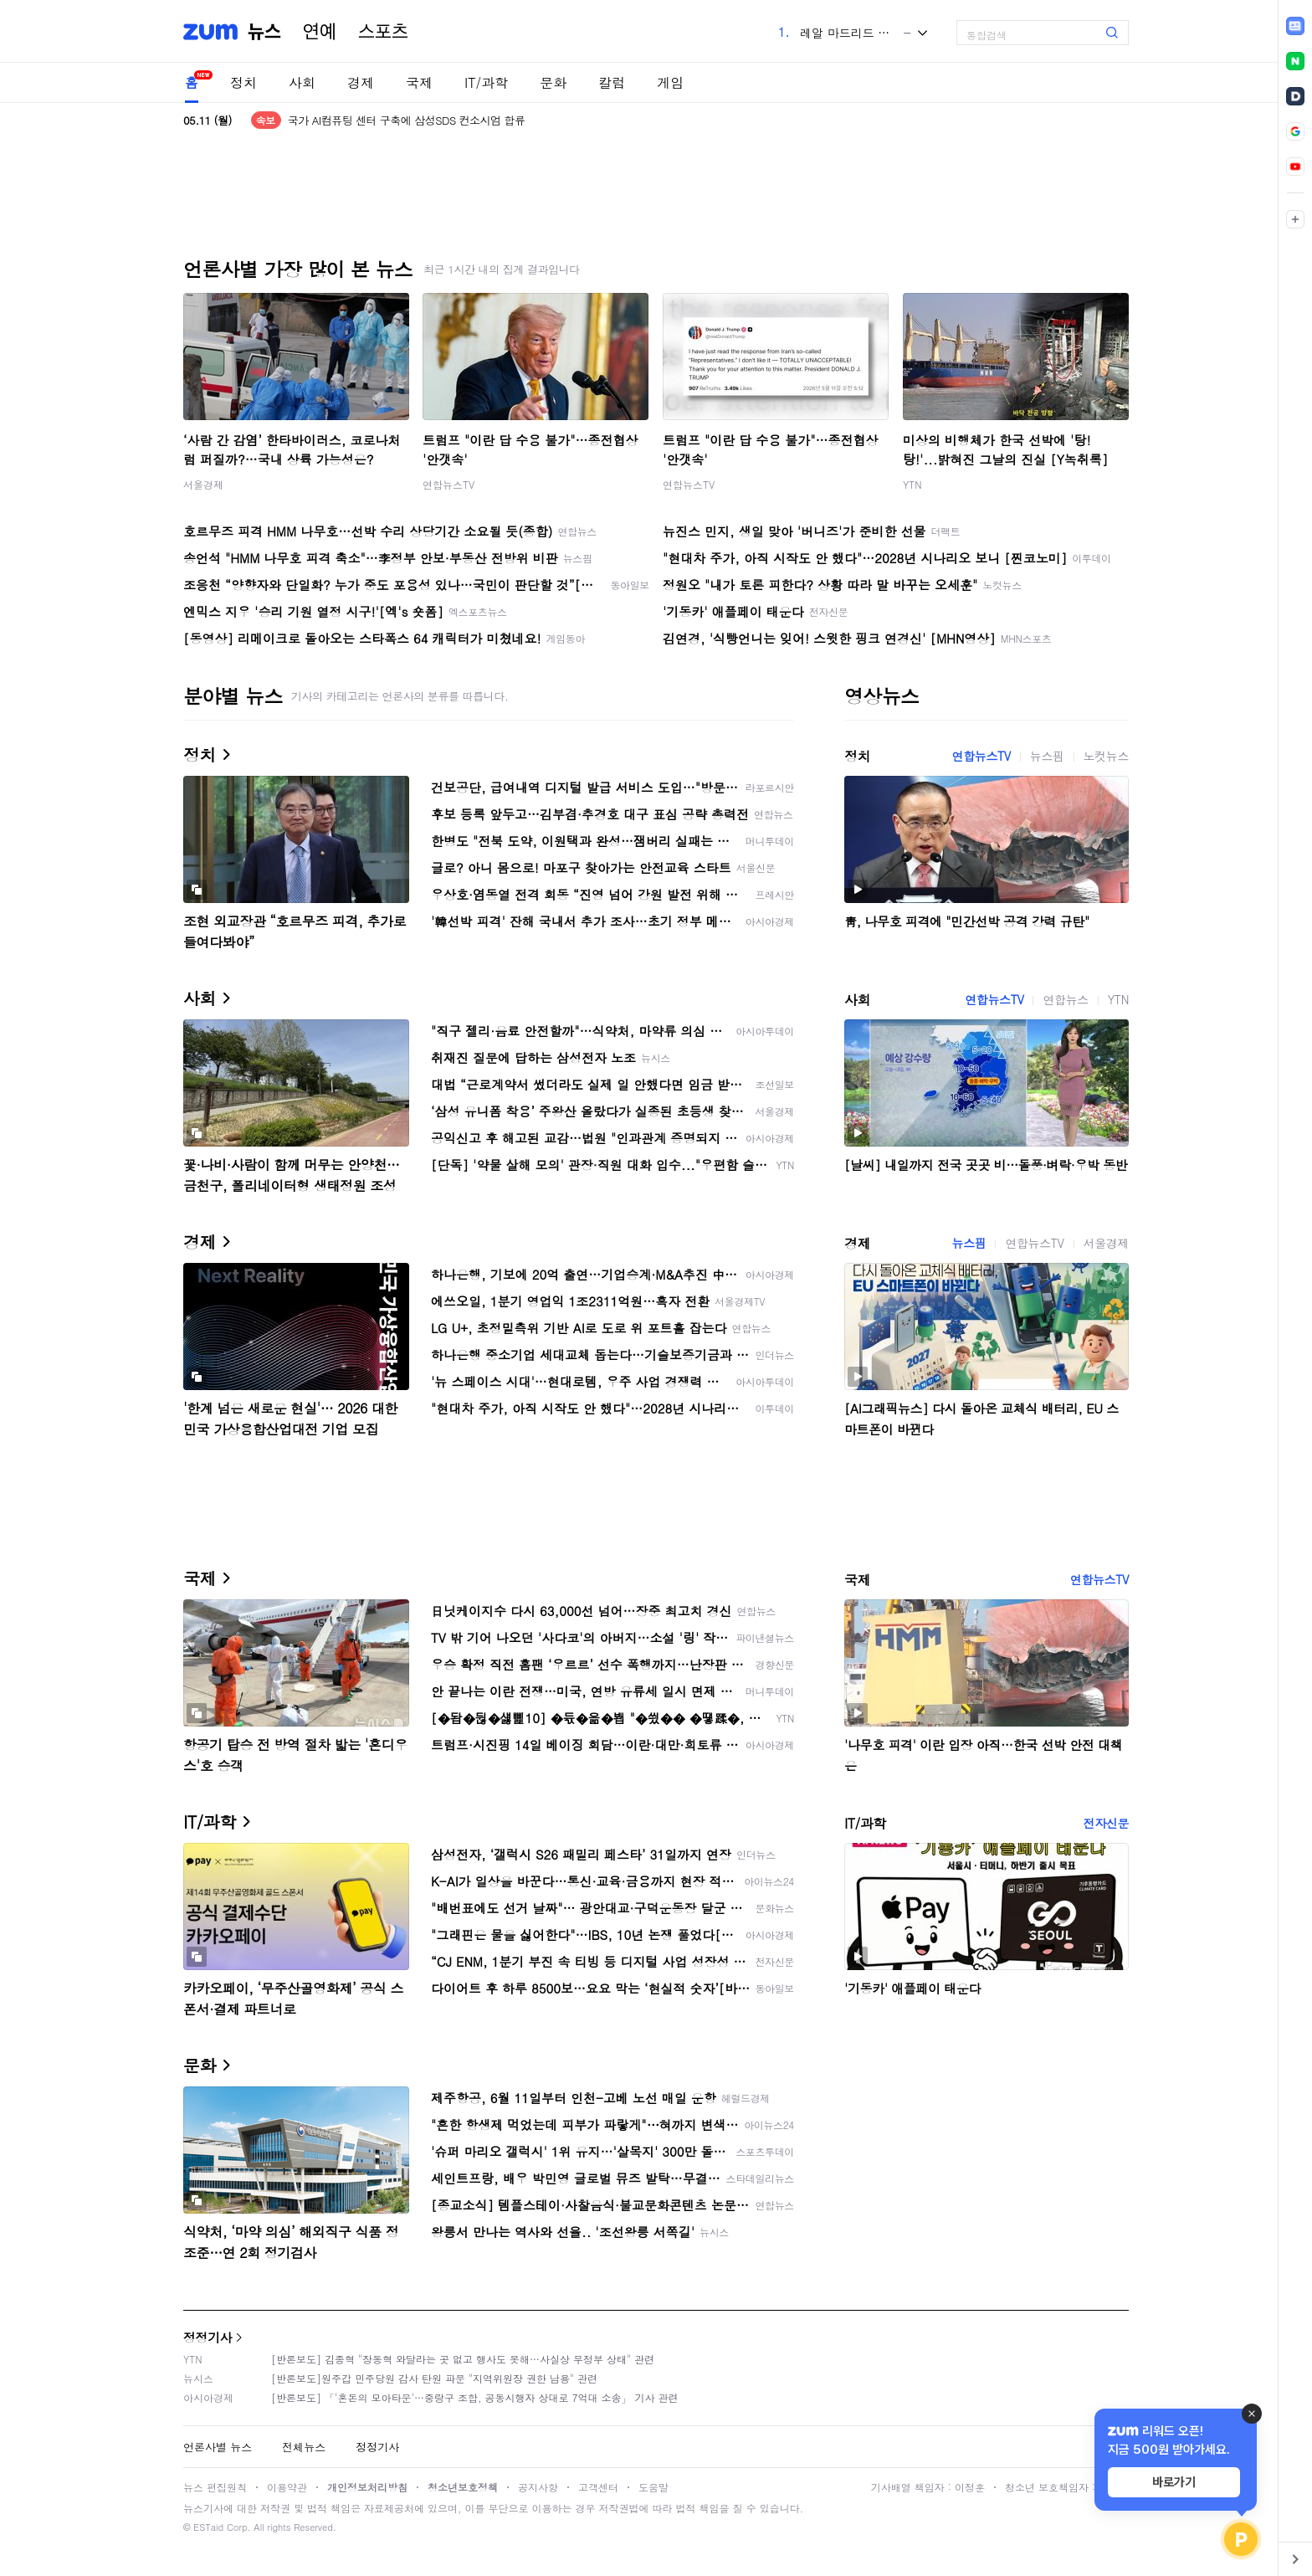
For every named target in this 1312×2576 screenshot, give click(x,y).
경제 (360, 82)
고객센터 (598, 2487)
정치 (243, 82)
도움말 (653, 2487)
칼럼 (611, 82)
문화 (553, 82)
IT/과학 (486, 82)
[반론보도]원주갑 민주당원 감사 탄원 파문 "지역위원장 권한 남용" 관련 (434, 2378)
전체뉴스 (303, 2447)
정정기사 (207, 2337)
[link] (1295, 26)
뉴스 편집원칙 (215, 2487)
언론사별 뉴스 (217, 2447)
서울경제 (203, 484)
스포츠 (383, 32)
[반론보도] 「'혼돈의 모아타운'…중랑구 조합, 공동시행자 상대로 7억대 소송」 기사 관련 (475, 2397)
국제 (419, 82)
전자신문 (1106, 1822)
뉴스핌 (1047, 755)
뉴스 (264, 32)
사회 (302, 82)
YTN (912, 484)
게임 (670, 82)
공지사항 (538, 2487)
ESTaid (208, 2527)
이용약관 (287, 2487)
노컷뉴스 (1106, 755)
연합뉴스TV (448, 484)
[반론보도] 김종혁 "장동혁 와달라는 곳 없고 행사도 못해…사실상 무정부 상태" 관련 (462, 2359)
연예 (319, 32)
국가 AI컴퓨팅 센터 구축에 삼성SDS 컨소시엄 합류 (406, 120)
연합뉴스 (1065, 999)
